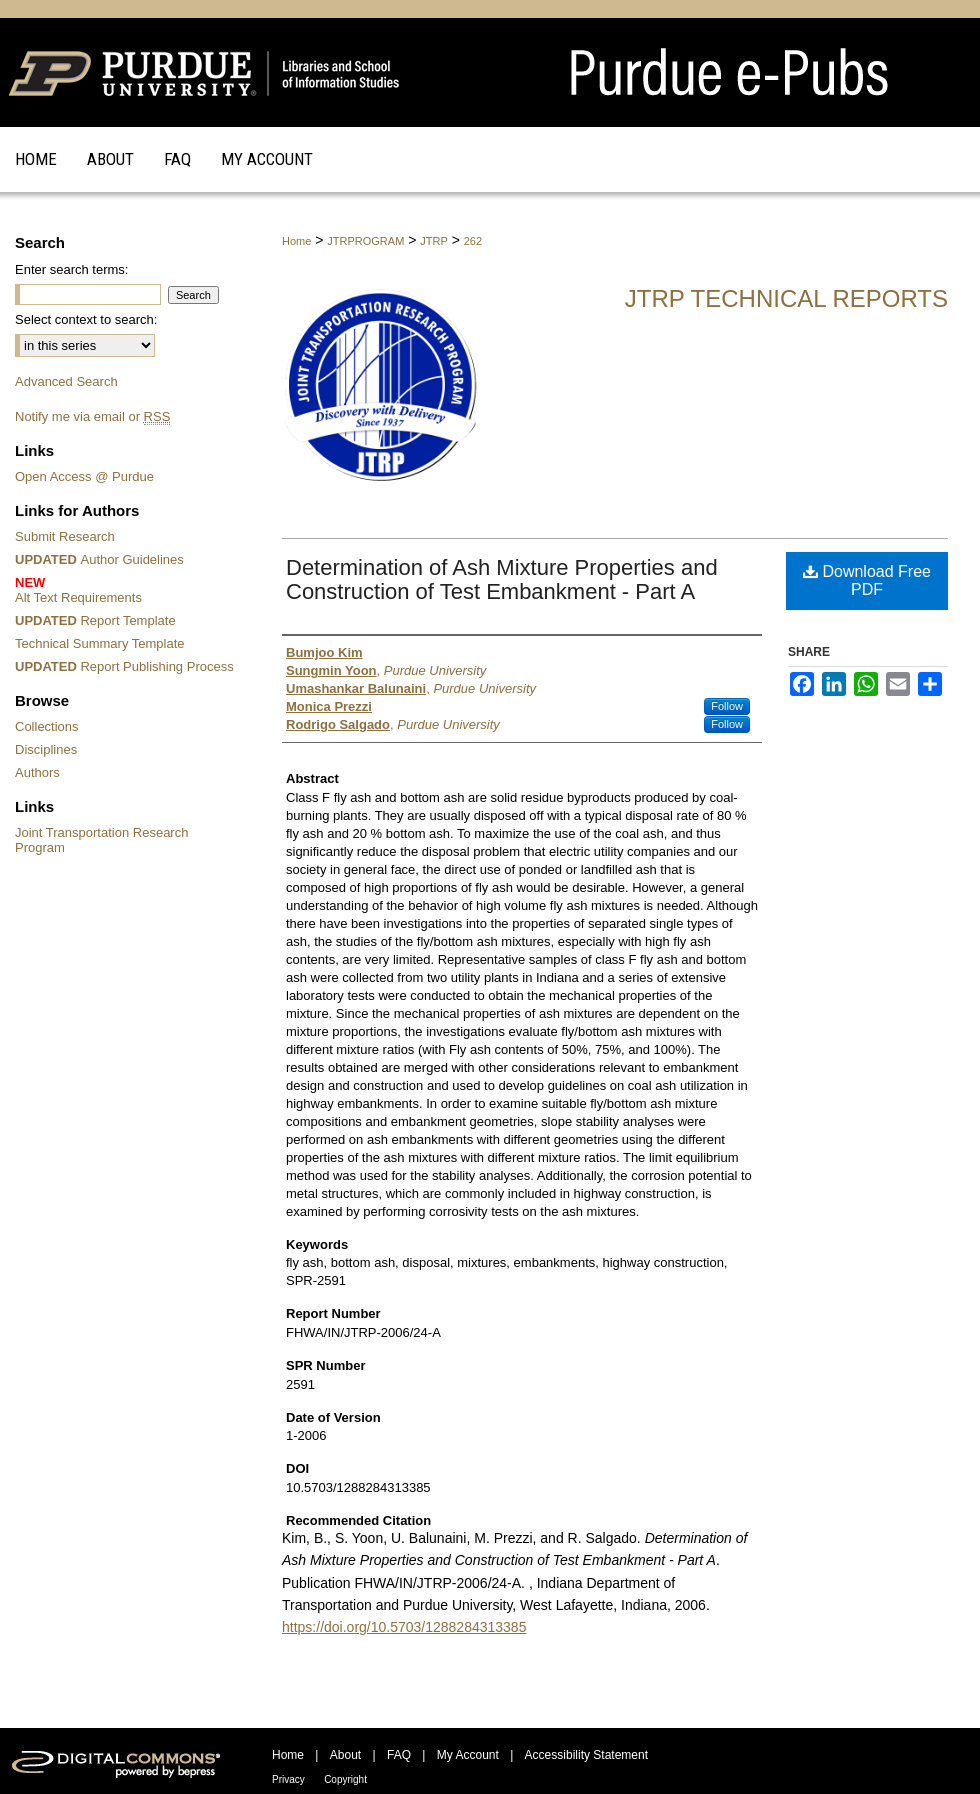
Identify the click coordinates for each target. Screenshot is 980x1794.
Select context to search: (86, 319)
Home (296, 241)
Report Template (95, 620)
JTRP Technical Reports (786, 298)
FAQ (399, 1755)
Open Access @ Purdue (84, 476)
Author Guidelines (99, 559)
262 (473, 241)
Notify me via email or (92, 416)
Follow (727, 706)
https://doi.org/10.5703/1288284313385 (404, 1627)
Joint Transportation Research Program (101, 840)
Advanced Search (66, 381)
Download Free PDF (867, 580)
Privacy (288, 1779)
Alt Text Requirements (127, 590)
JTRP (434, 241)
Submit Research (65, 536)
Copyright (345, 1779)
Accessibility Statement (586, 1755)
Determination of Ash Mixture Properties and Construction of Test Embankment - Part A (502, 579)
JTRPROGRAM (365, 241)
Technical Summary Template (100, 643)
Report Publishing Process (124, 666)
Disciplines (46, 749)
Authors (37, 772)
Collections (47, 726)
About (345, 1755)
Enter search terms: (71, 269)
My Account (468, 1755)
